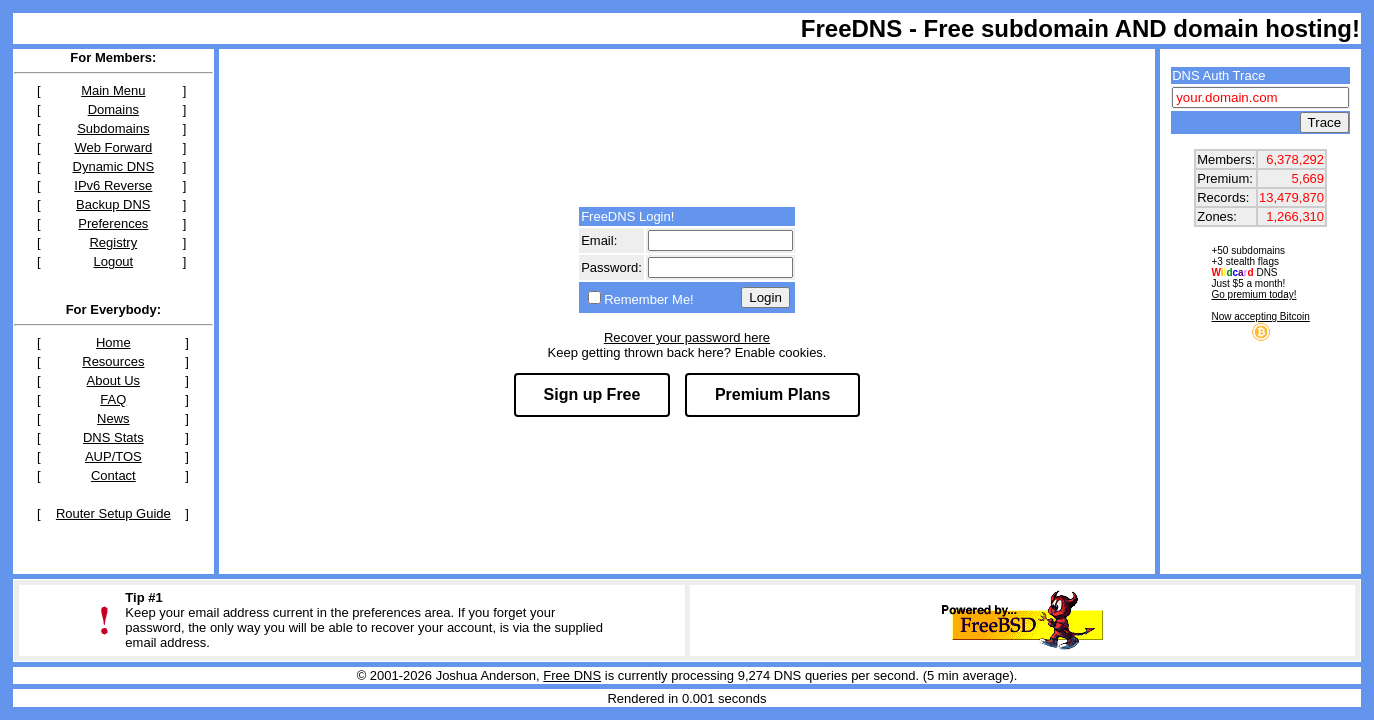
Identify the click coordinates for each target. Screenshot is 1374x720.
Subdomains (113, 128)
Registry (113, 242)
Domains (113, 109)
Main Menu (113, 90)
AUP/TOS (113, 456)
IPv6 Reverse (113, 185)
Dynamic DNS (114, 166)
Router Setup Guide (113, 513)
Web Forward (113, 147)
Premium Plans (773, 394)
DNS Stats (113, 437)
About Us (113, 380)
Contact (113, 475)
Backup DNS (113, 204)
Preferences (113, 223)
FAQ (113, 399)
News (113, 418)
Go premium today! (1253, 294)
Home (113, 342)
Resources (113, 361)
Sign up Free (592, 394)
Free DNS (572, 675)
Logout (113, 261)
